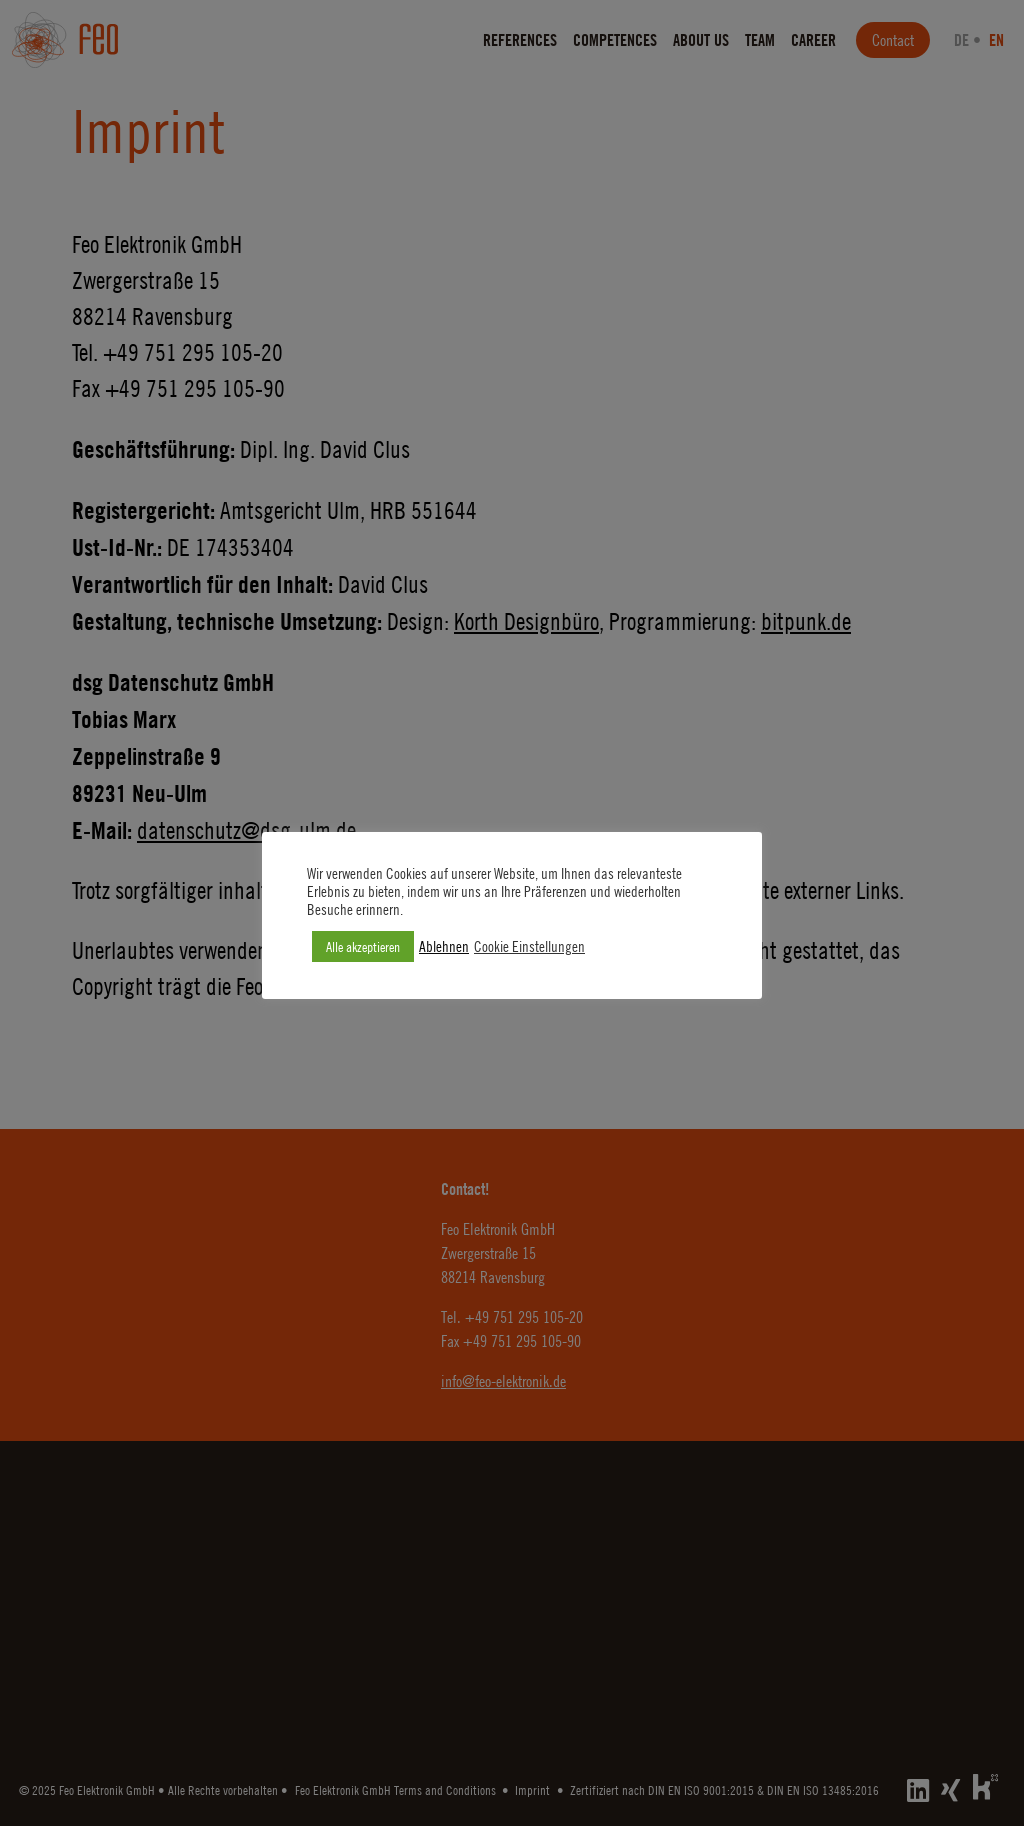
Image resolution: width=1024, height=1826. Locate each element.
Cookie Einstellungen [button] (529, 946)
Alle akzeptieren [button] (363, 946)
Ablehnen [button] (444, 946)
